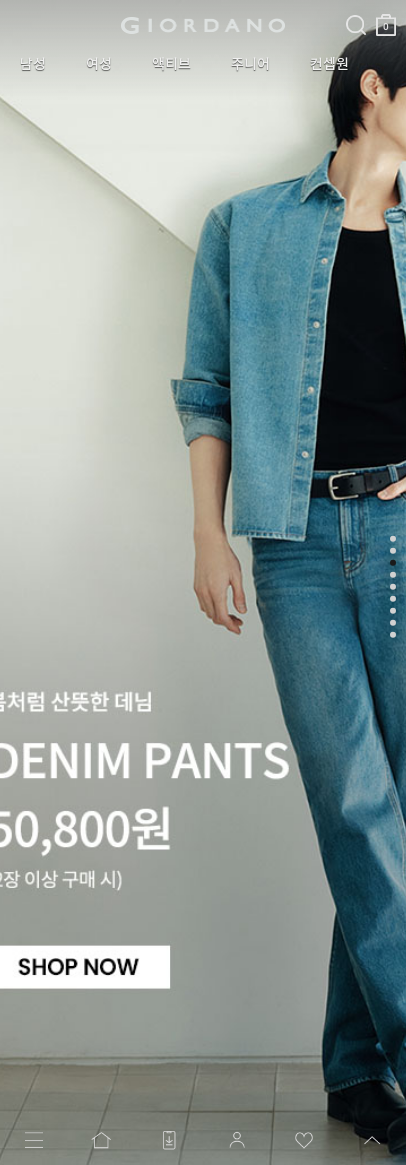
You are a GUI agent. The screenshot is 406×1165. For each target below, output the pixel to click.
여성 (99, 64)
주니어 (250, 64)
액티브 (171, 64)
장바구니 (386, 17)
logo (203, 25)
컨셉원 (329, 64)
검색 (356, 8)
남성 (33, 64)
